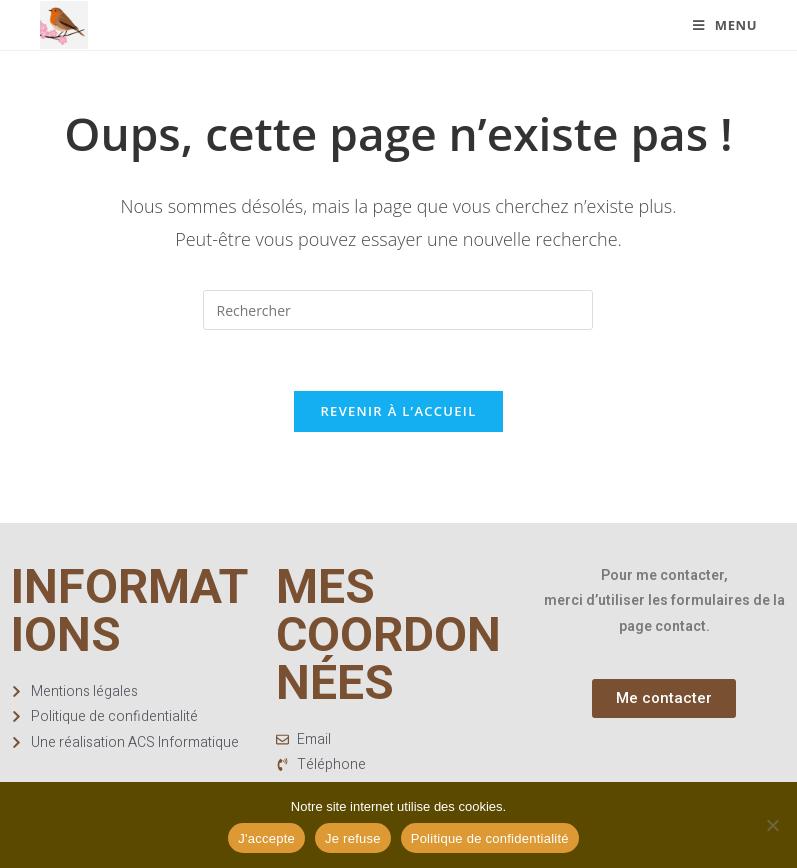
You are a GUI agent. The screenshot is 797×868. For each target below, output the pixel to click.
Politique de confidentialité (490, 838)
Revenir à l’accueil (398, 411)
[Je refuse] (772, 825)
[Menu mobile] (725, 25)
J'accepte (266, 838)
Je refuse (353, 838)
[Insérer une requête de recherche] (398, 310)
